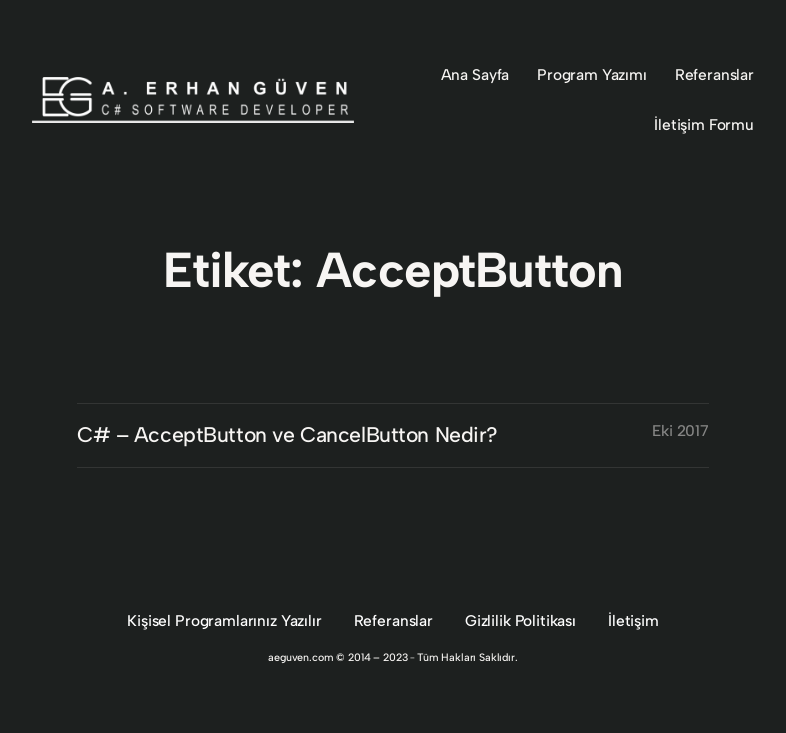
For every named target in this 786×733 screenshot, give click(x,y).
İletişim (633, 620)
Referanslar (393, 620)
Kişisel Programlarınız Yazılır (224, 620)
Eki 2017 (680, 430)
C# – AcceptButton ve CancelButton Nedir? (287, 434)
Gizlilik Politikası (520, 620)
